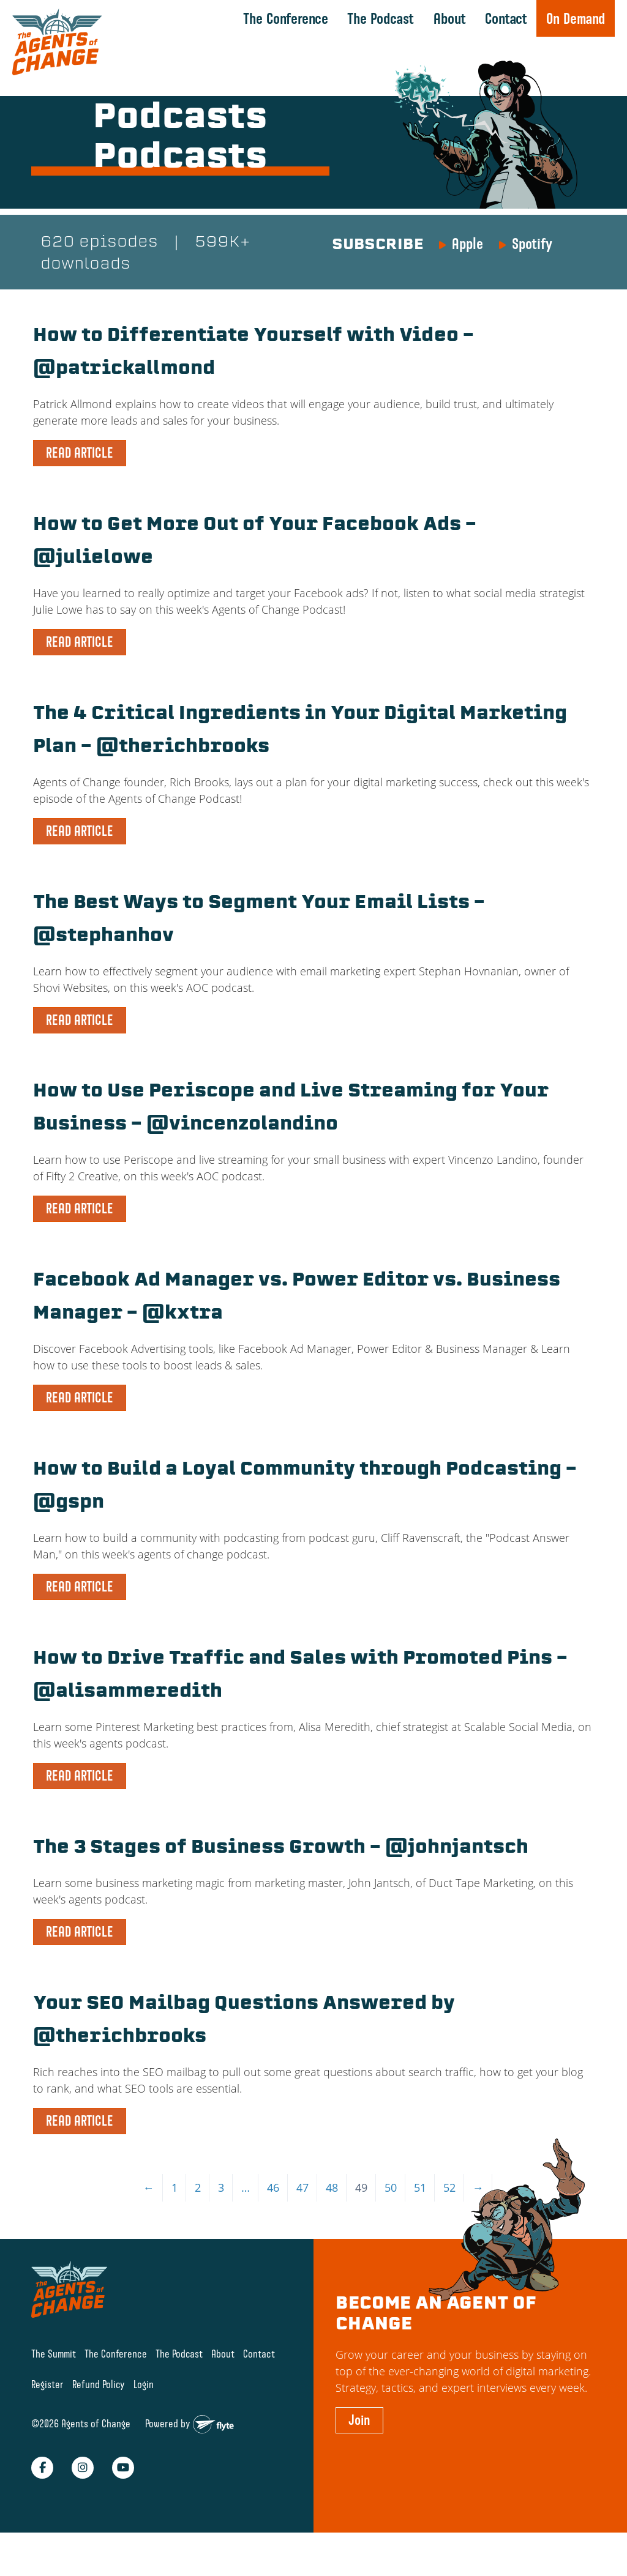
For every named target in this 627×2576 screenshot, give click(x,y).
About (450, 18)
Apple (467, 245)
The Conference (285, 18)
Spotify (532, 245)
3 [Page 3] (221, 2223)
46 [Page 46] (273, 2223)
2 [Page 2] (198, 2223)
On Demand (575, 18)
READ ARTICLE (79, 455)
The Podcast (380, 18)
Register (47, 2419)
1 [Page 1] (174, 2223)
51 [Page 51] (420, 2223)
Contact (506, 18)
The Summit (53, 2388)
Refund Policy (98, 2419)
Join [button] (359, 2455)
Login (143, 2419)
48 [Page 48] (332, 2223)
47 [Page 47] (302, 2223)
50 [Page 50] (391, 2223)
